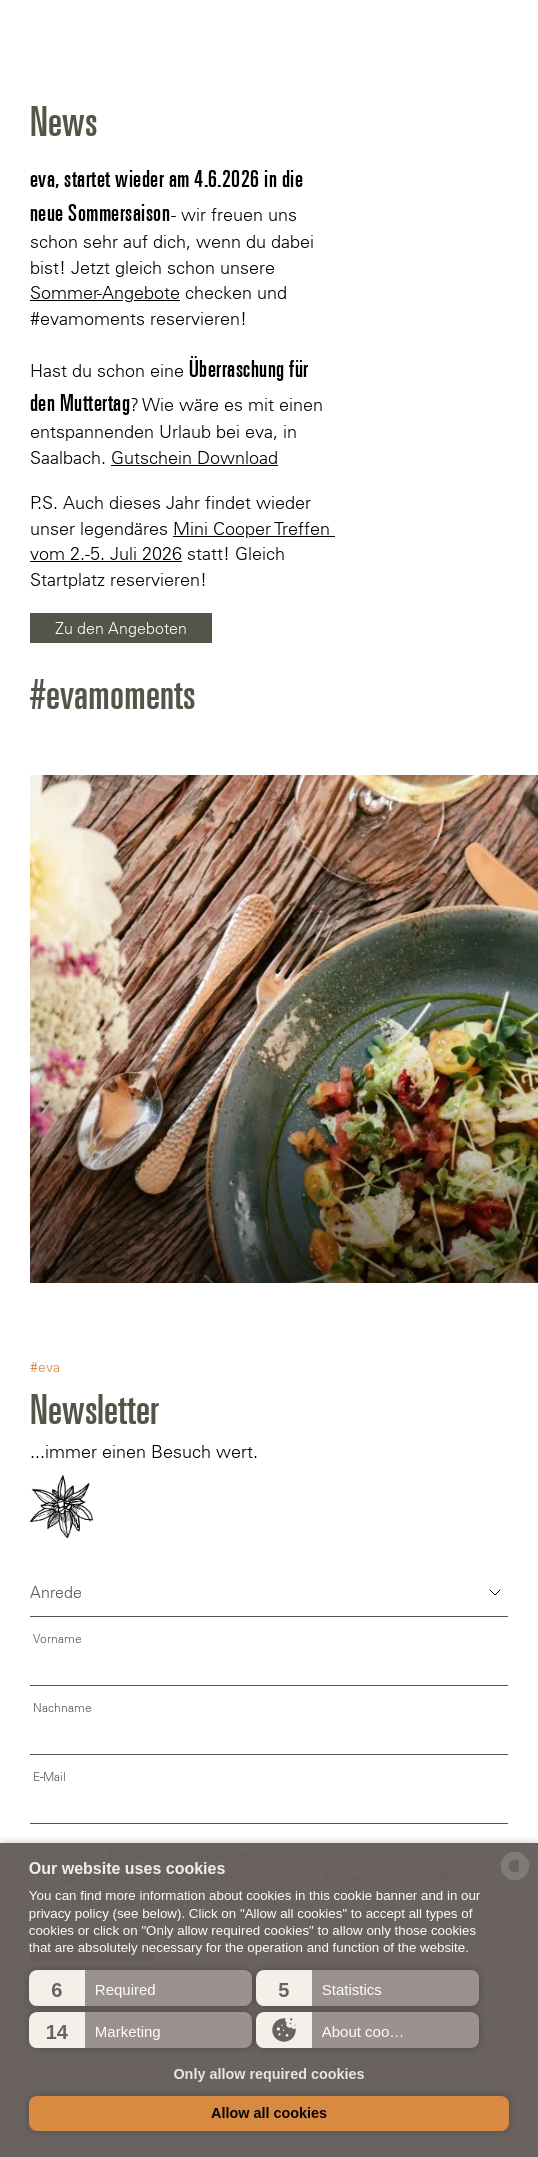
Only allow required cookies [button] (268, 2074)
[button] (140, 1988)
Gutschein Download (194, 458)
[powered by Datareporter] (515, 1878)
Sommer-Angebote (105, 293)
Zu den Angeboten (121, 628)
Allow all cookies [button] (269, 2113)
